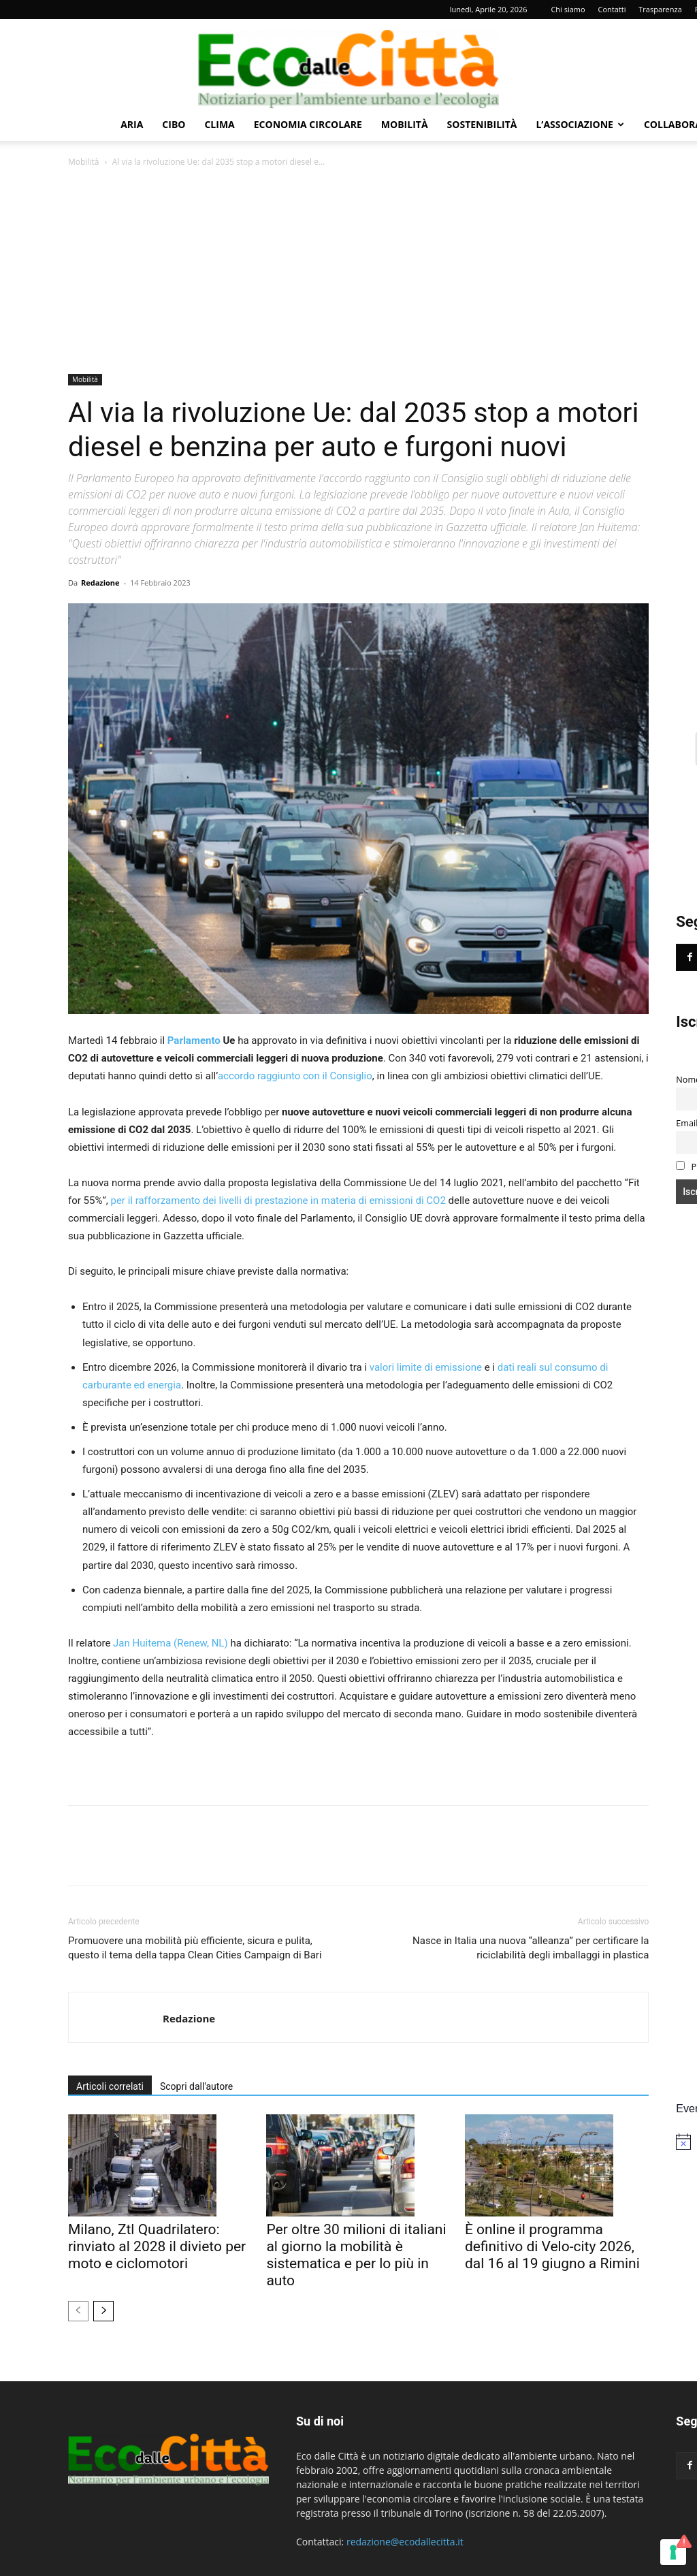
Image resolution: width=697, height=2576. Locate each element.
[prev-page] (78, 2311)
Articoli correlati (110, 2086)
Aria (131, 124)
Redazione (100, 582)
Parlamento (194, 1040)
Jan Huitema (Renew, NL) (170, 1643)
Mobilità (404, 124)
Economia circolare (308, 124)
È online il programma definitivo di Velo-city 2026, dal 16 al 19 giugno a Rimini (552, 2246)
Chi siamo (568, 9)
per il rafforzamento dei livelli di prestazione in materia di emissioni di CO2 (277, 1200)
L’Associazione (580, 124)
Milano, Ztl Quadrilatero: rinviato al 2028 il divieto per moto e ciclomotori (157, 2246)
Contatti (612, 9)
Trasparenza (659, 9)
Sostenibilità (482, 124)
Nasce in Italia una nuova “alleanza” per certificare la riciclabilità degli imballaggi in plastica (530, 1948)
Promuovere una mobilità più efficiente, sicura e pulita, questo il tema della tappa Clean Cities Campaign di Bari (195, 1948)
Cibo (173, 124)
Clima (219, 124)
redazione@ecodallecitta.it (405, 2541)
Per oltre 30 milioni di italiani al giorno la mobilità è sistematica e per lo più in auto (356, 2255)
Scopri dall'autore (196, 2086)
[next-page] (103, 2311)
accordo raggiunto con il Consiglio (295, 1076)
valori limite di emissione (426, 1367)
